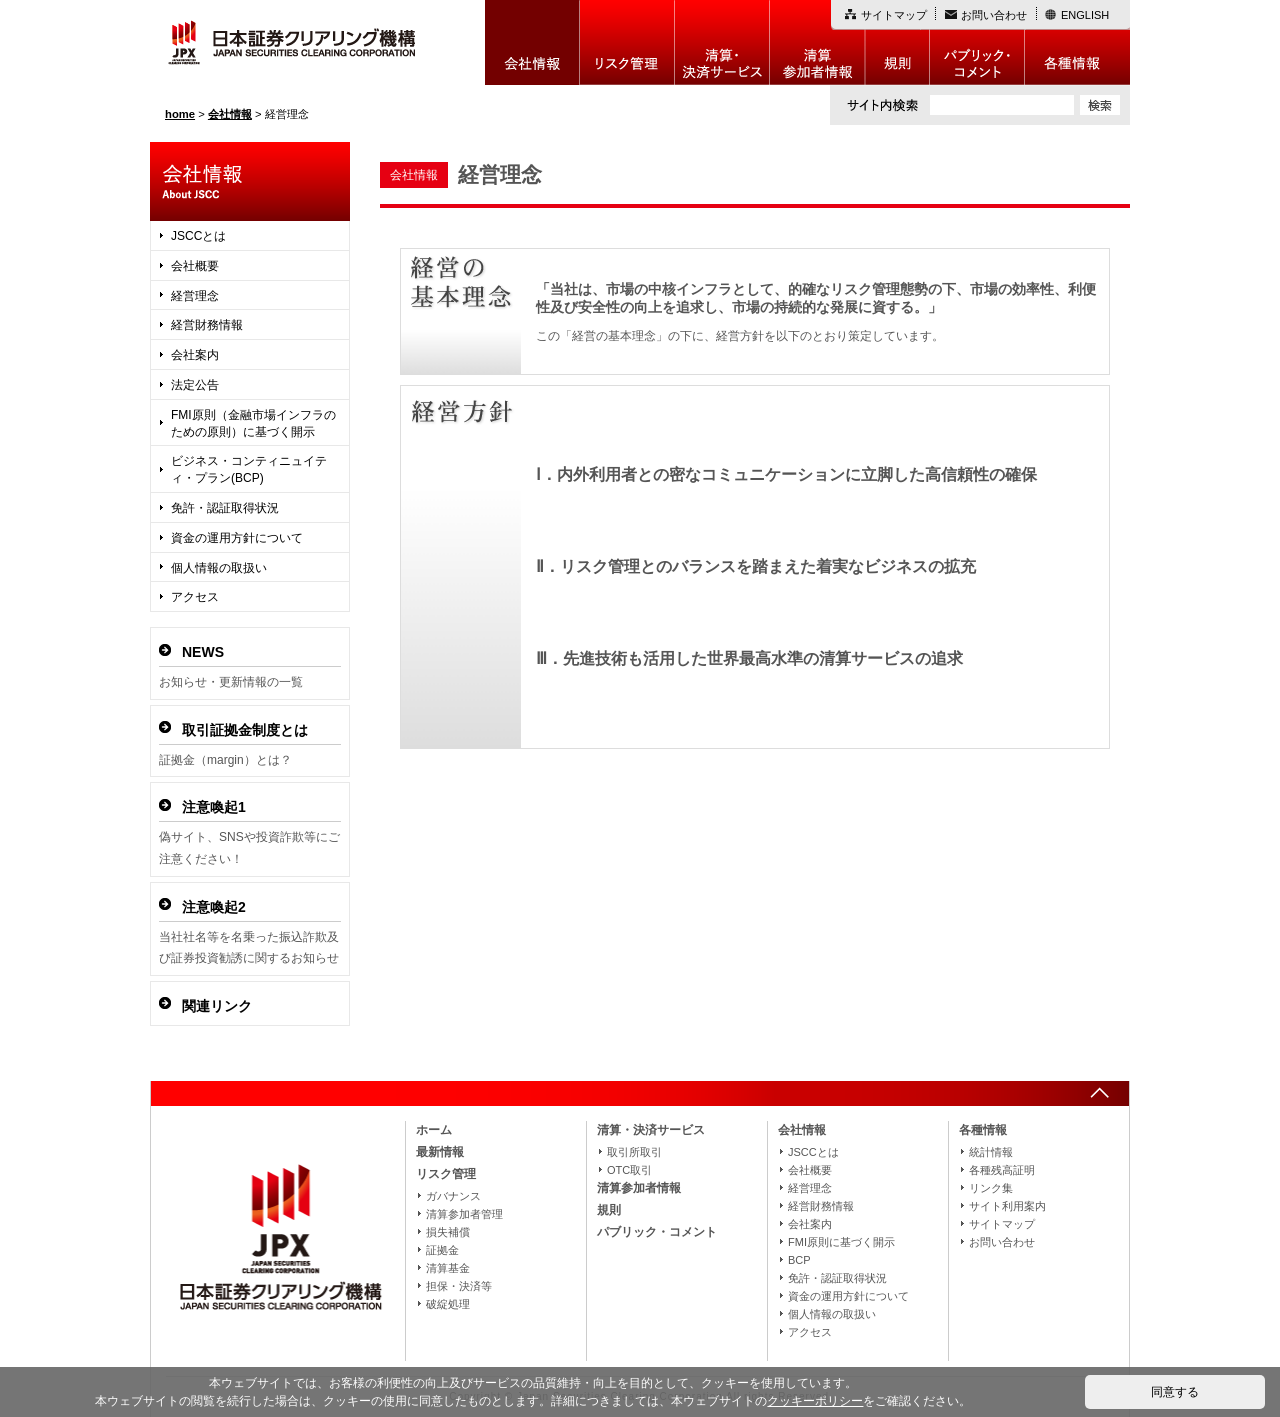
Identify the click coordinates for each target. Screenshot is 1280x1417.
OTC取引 (629, 1170)
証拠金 (442, 1250)
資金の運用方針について (237, 538)
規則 (897, 42)
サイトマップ (894, 15)
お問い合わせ (994, 15)
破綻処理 (448, 1304)
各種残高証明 (1002, 1170)
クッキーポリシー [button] (815, 1401)
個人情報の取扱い (219, 568)
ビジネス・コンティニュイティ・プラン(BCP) (249, 469)
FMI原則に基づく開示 (841, 1242)
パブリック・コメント (977, 42)
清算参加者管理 (464, 1214)
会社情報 (532, 42)
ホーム (434, 1130)
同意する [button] (1175, 1392)
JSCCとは (198, 236)
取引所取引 (634, 1152)
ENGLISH (1085, 15)
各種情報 (1077, 42)
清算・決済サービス (651, 1130)
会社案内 (195, 355)
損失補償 (448, 1232)
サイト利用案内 (1007, 1206)
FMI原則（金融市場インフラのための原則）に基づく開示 (253, 423)
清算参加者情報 (817, 42)
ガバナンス (453, 1196)
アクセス (195, 597)
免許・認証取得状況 (225, 508)
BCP (799, 1260)
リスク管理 (627, 42)
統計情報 (991, 1152)
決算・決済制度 (722, 42)
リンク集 (991, 1188)
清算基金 (448, 1268)
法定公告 (195, 385)
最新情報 (440, 1152)
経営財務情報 (207, 325)
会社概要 (195, 266)
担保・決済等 (459, 1286)
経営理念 (195, 296)
